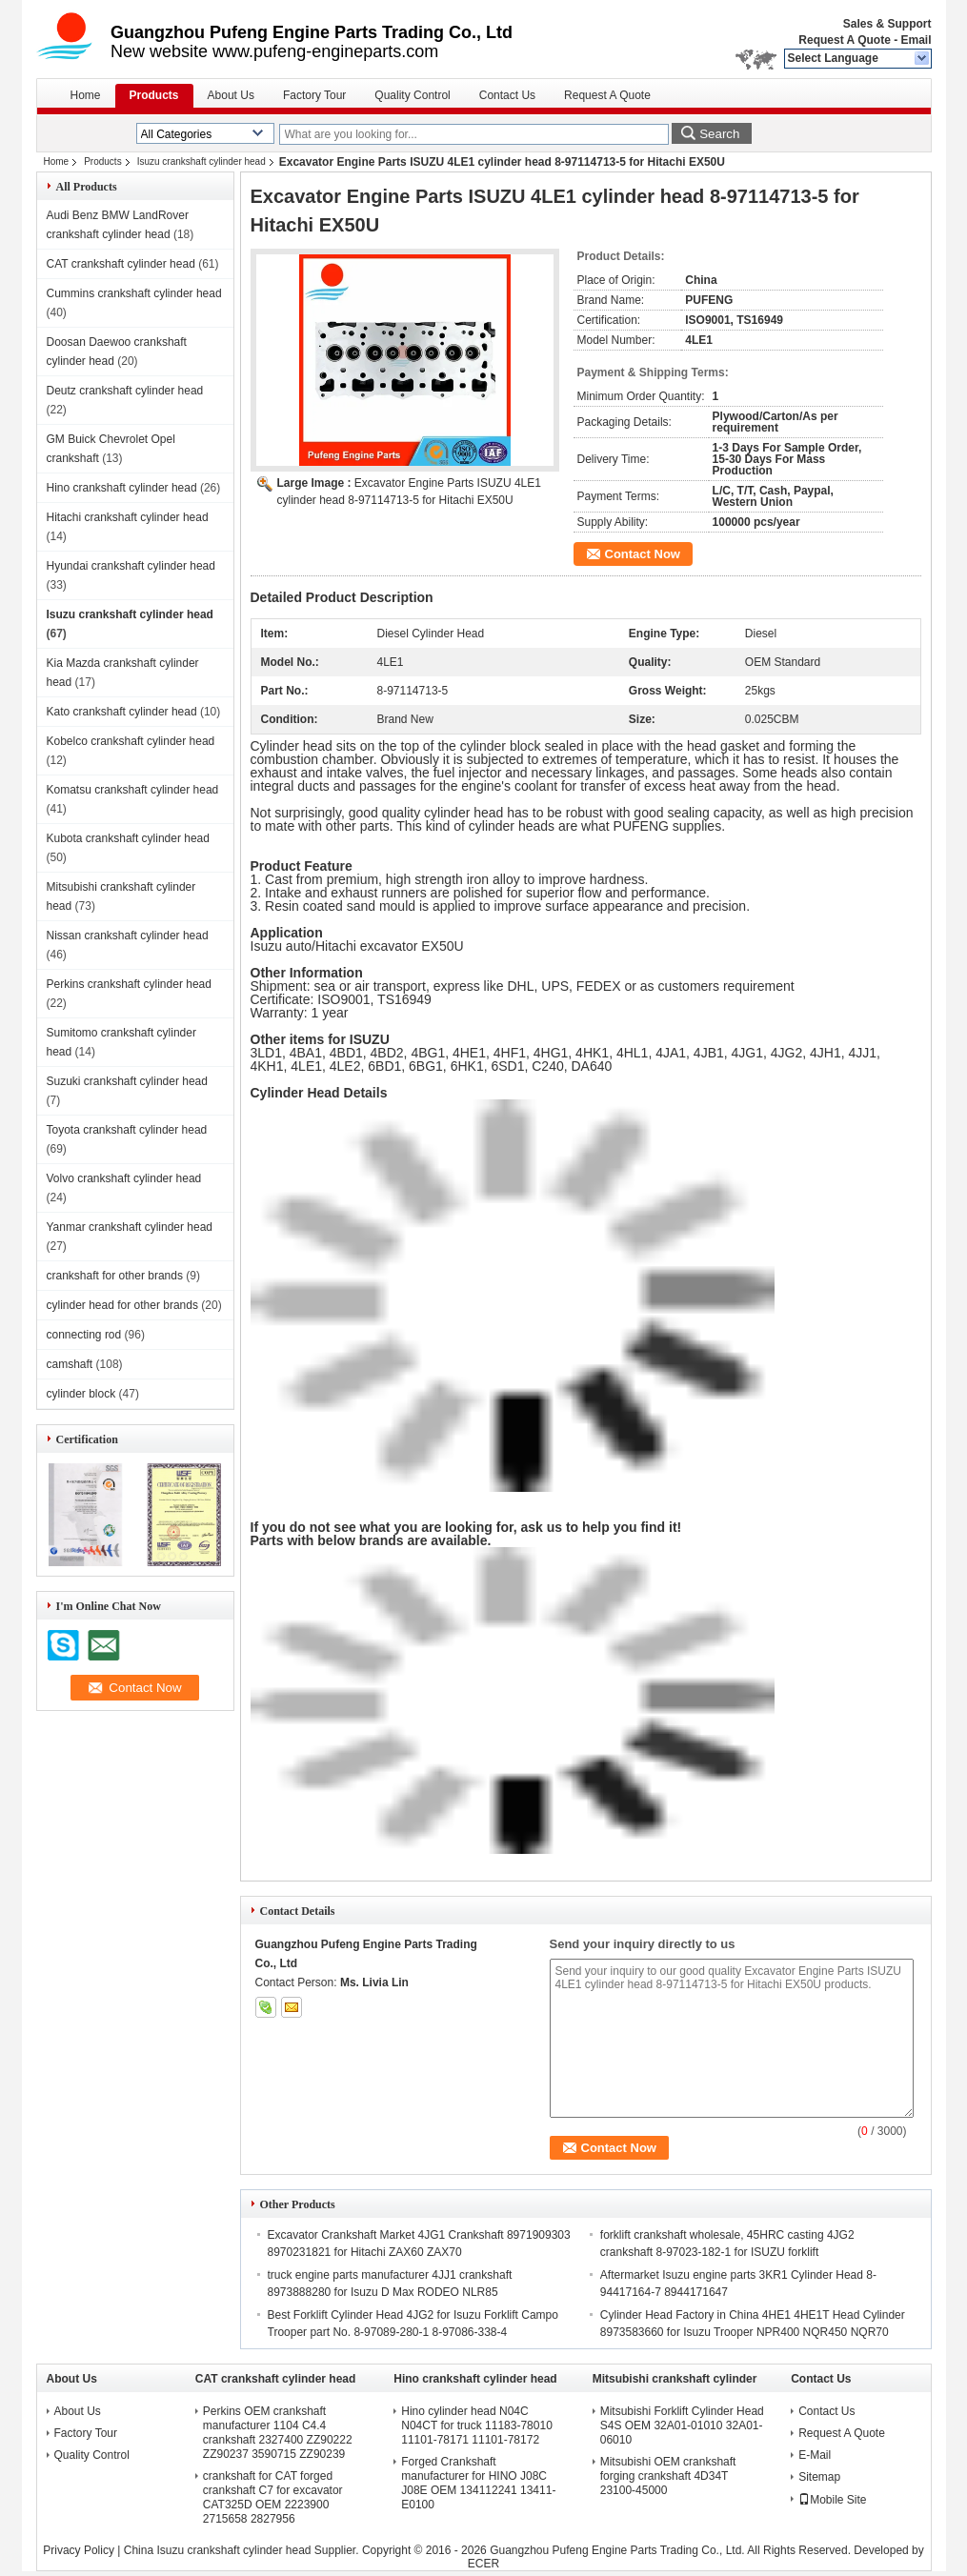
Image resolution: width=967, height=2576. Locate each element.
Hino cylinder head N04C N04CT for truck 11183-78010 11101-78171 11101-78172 (477, 2425)
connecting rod (84, 1334)
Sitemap (819, 2477)
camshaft (70, 1364)
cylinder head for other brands (122, 1305)
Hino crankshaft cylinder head (122, 487)
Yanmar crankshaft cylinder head (130, 1227)
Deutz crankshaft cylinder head (125, 390)
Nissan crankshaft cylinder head (128, 935)
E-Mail (814, 2455)
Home (86, 95)
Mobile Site (832, 2499)
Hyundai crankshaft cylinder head (131, 566)
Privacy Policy (78, 2550)
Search (719, 134)
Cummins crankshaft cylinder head (134, 293)
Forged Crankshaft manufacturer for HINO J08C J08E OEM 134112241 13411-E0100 (478, 2483)
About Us (231, 95)
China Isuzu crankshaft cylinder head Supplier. (243, 2550)
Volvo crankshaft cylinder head (124, 1178)
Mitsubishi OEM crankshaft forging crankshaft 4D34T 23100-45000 (668, 2476)
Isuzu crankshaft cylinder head (201, 161)
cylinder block (81, 1393)
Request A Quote (844, 40)
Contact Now (642, 554)
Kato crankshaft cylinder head (122, 711)
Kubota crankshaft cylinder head (128, 838)
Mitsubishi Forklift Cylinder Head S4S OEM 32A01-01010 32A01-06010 (682, 2425)
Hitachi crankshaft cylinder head (128, 517)
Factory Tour (314, 95)
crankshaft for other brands (115, 1275)
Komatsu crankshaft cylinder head (133, 789)
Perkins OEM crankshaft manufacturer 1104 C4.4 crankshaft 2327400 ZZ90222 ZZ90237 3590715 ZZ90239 (278, 2433)
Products (154, 95)
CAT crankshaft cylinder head (121, 264)
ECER (483, 2563)
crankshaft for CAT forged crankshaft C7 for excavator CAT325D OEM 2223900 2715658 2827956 (273, 2497)
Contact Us (507, 95)
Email (915, 40)
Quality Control (412, 95)
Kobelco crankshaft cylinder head (131, 741)
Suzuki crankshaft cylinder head (127, 1081)
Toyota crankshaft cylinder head (127, 1130)
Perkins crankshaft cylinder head (129, 984)
